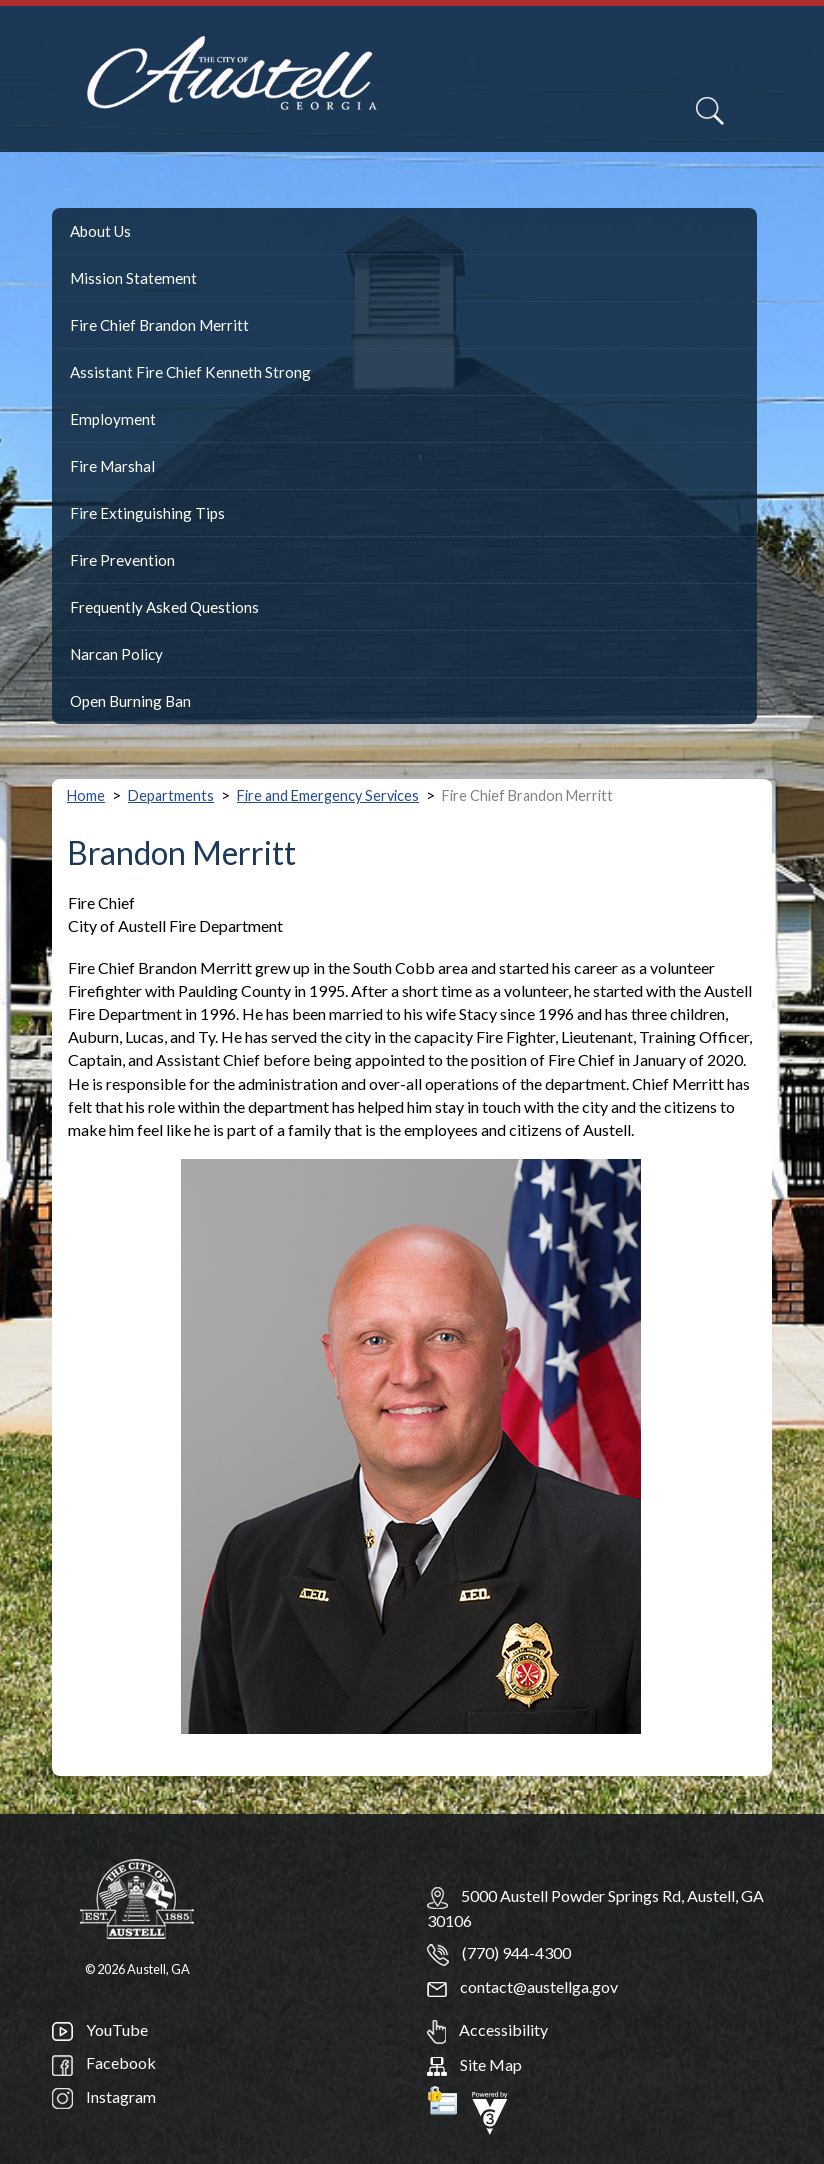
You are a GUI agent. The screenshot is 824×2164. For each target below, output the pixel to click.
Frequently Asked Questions (164, 607)
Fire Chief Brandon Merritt (159, 325)
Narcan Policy (116, 654)
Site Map (474, 2064)
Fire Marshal (112, 466)
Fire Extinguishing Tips (147, 513)
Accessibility (487, 2029)
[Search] (710, 111)
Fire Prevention (122, 560)
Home (86, 795)
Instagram (104, 2096)
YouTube (100, 2029)
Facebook (104, 2062)
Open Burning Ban (130, 701)
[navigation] (781, 123)
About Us (100, 231)
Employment (113, 419)
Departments (171, 795)
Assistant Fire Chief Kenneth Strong (190, 372)
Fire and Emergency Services (328, 795)
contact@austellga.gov (522, 1986)
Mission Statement (133, 278)
